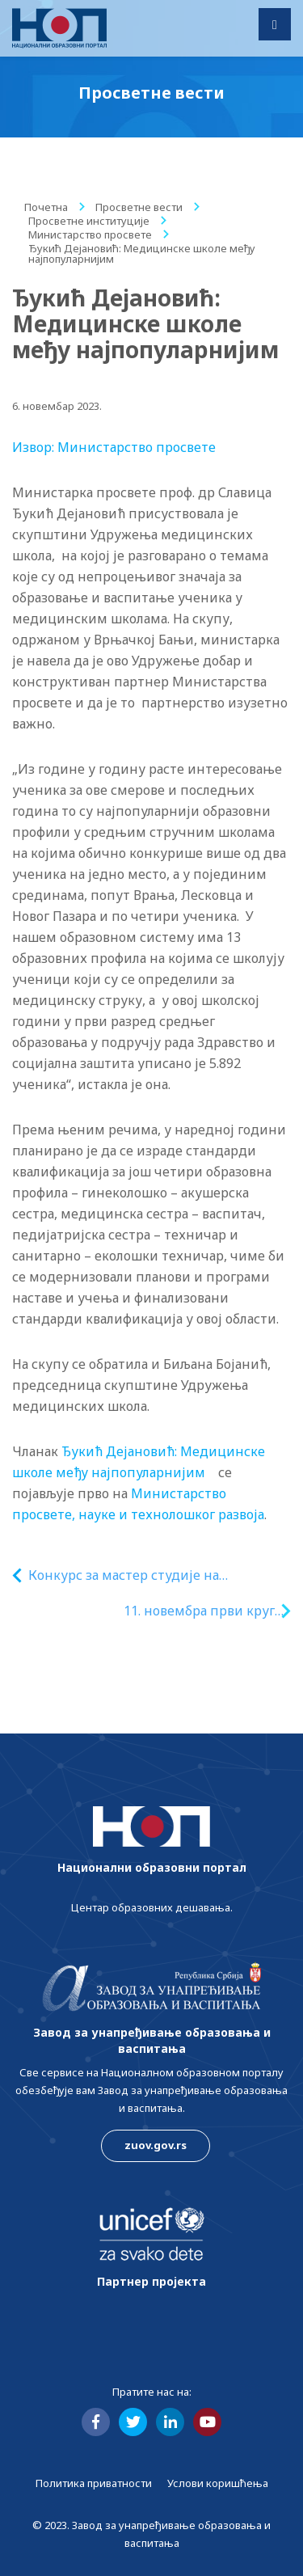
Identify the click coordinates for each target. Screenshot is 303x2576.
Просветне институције (88, 220)
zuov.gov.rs (155, 2145)
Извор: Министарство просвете (114, 447)
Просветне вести (139, 207)
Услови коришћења (217, 2483)
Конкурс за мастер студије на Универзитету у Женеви (123, 1575)
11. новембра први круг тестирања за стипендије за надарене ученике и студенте (177, 1611)
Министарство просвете (90, 234)
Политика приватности (94, 2483)
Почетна (46, 207)
